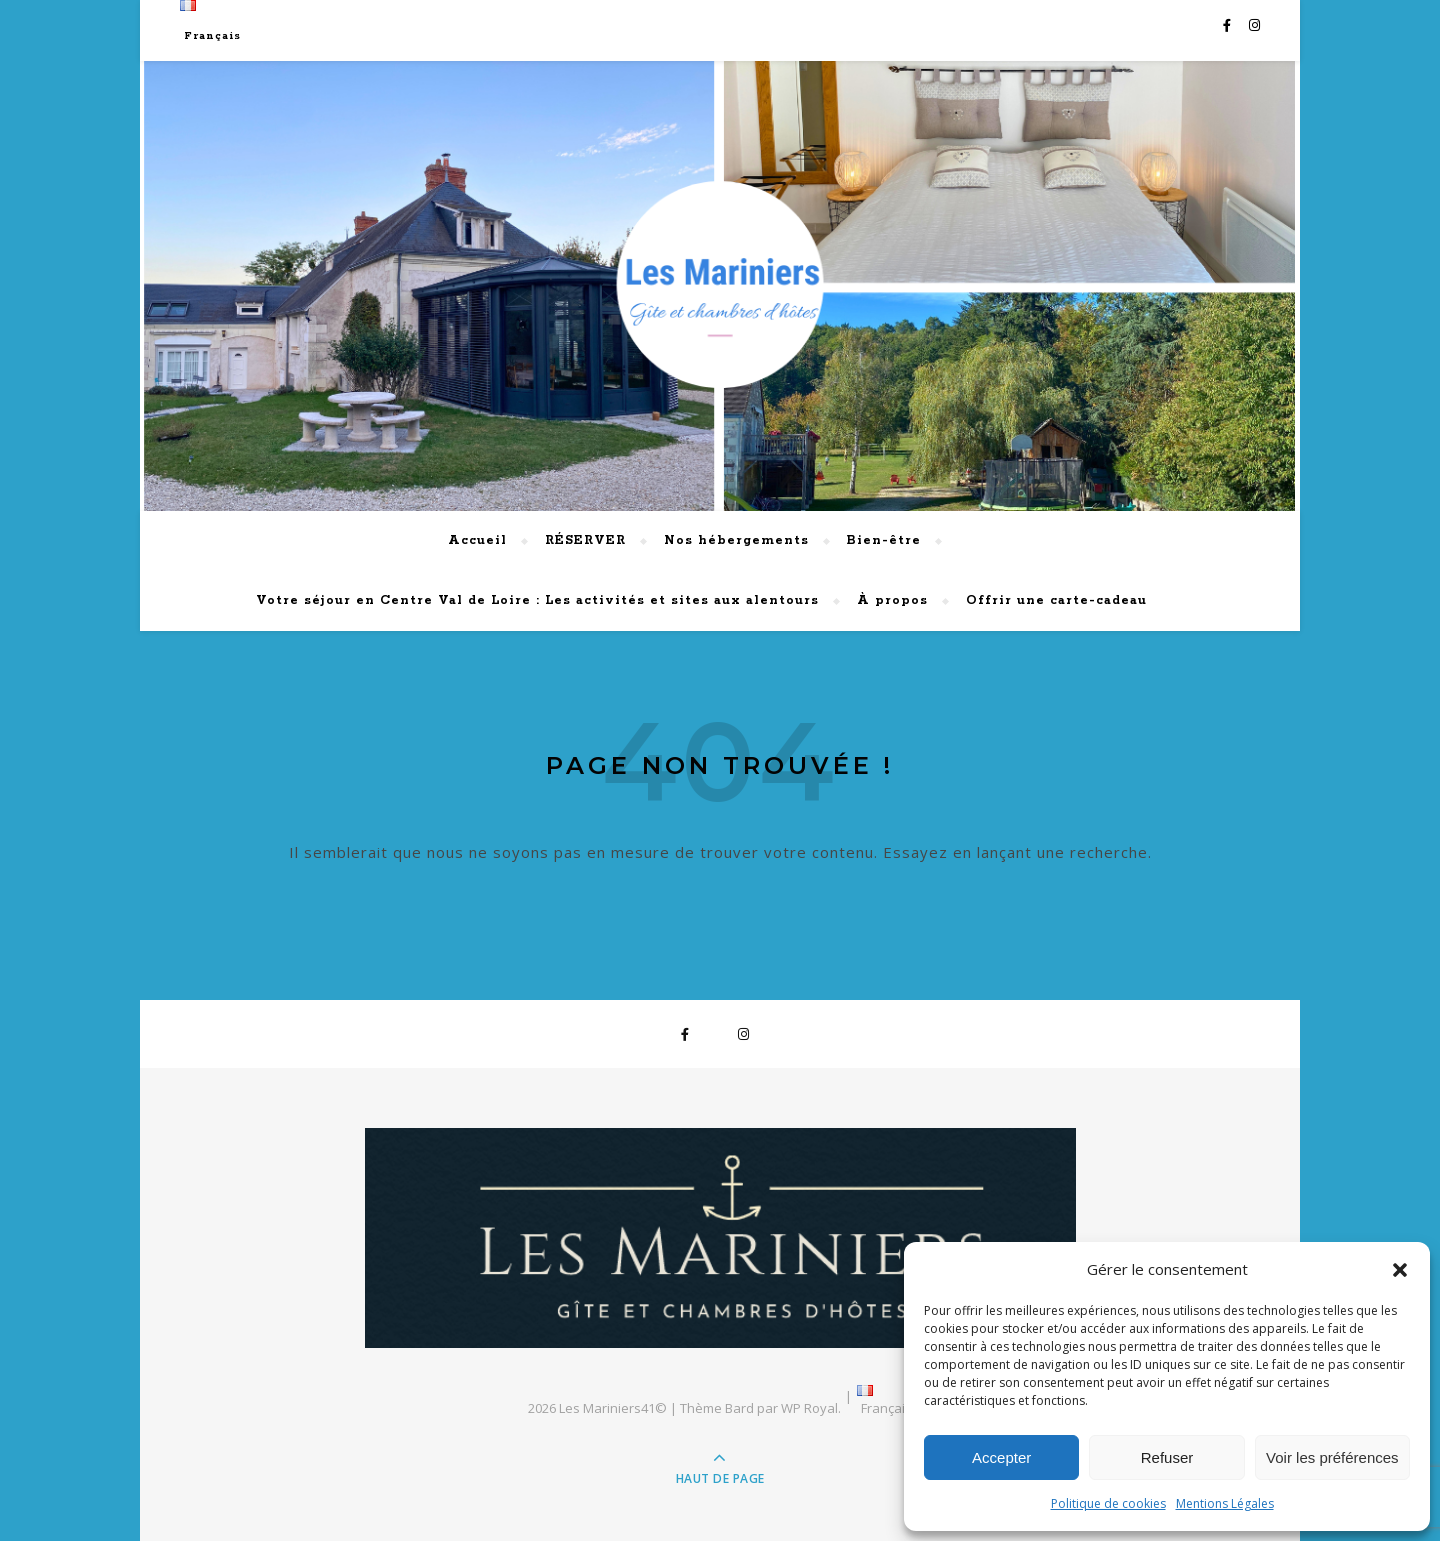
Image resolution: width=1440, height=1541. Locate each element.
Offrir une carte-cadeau (1056, 600)
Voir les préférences (1332, 1457)
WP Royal (809, 1408)
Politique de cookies (1108, 1503)
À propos (892, 600)
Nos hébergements (736, 540)
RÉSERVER (585, 540)
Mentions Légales (1225, 1503)
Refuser (1167, 1457)
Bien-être (884, 540)
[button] (1400, 1270)
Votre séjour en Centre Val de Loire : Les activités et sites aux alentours (537, 600)
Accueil (477, 540)
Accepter (1001, 1457)
